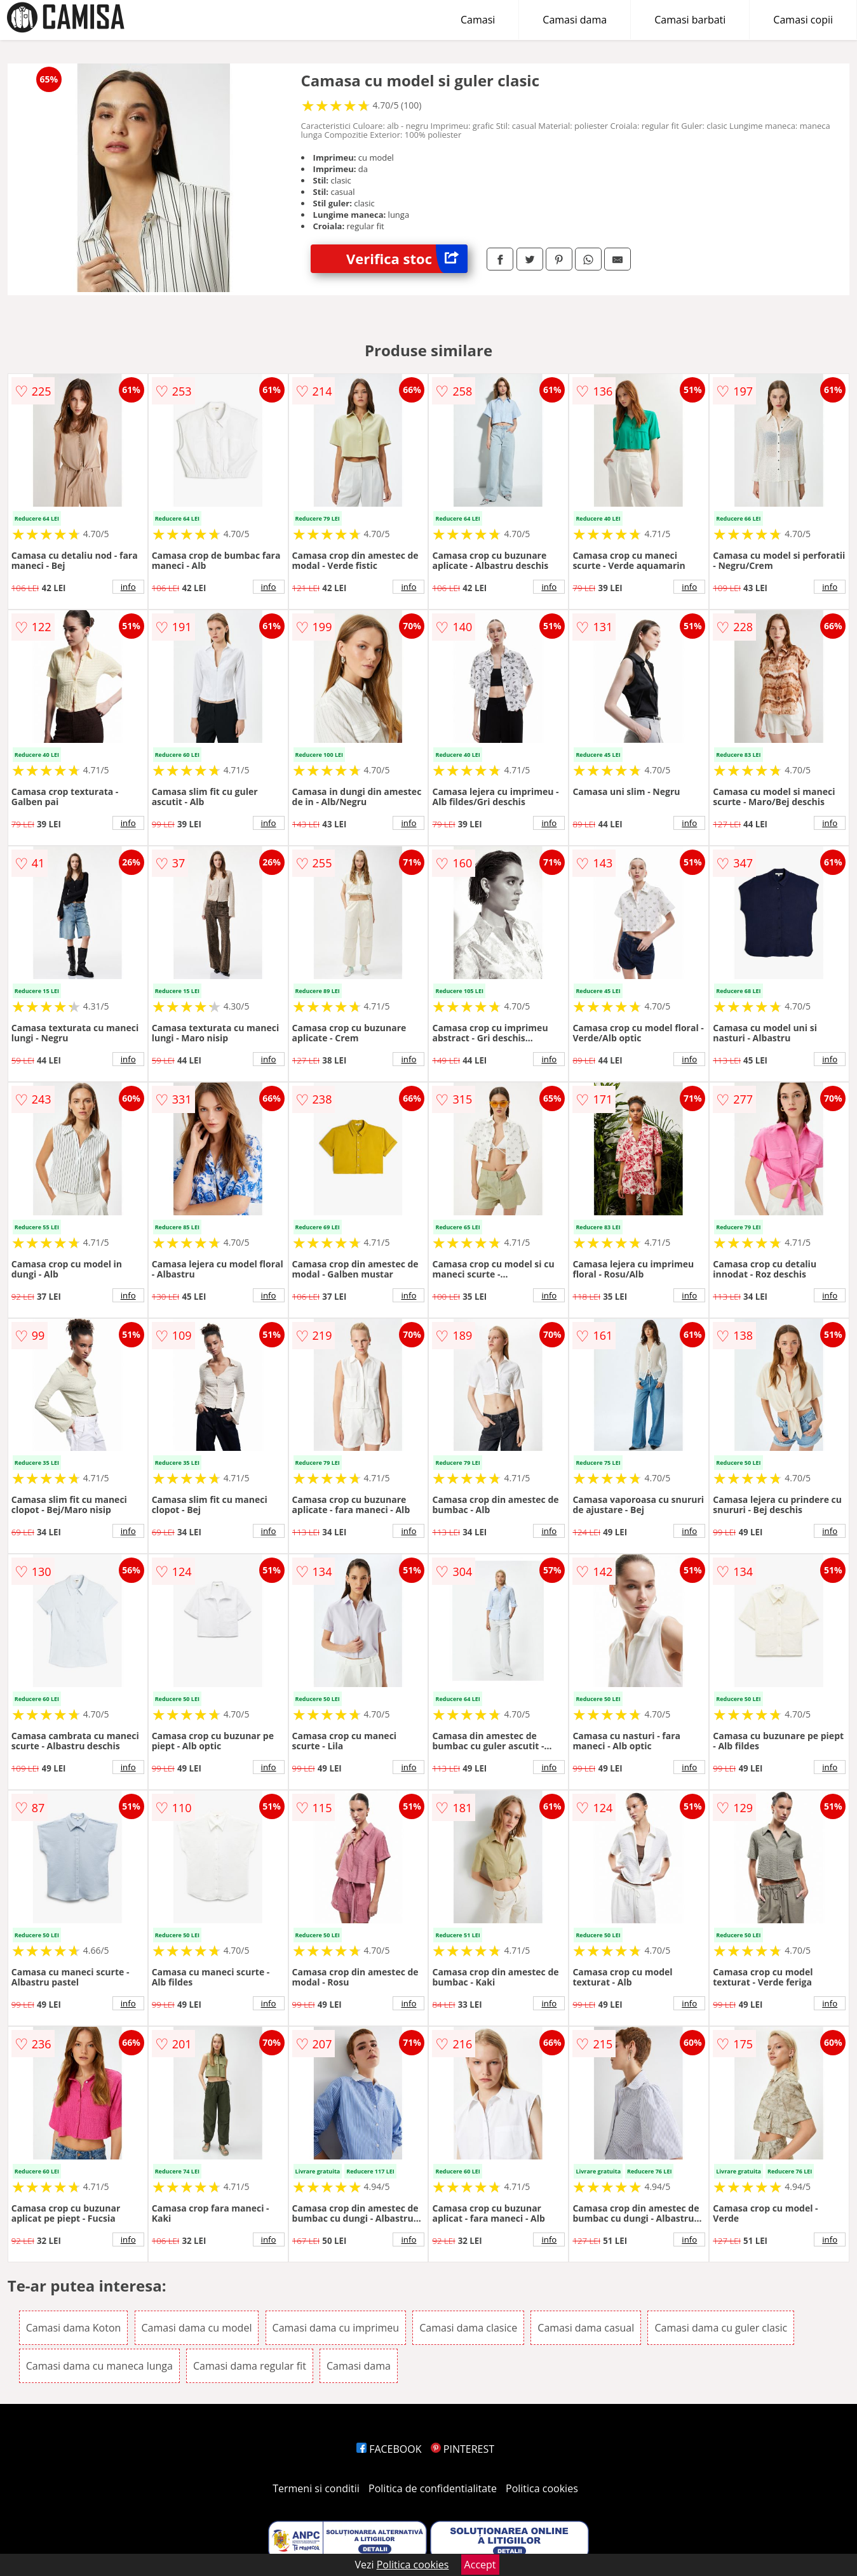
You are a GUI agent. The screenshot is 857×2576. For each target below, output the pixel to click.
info (128, 586)
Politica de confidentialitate (432, 2488)
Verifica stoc (407, 258)
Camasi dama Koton (73, 2328)
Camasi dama (575, 20)
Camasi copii (803, 20)
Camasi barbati (689, 20)
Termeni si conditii (316, 2488)
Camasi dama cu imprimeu (336, 2328)
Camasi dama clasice (468, 2328)
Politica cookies (542, 2488)
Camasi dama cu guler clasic (720, 2328)
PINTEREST (462, 2449)
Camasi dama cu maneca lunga (99, 2366)
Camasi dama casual (585, 2328)
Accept (480, 2565)
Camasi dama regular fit (249, 2366)
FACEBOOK (389, 2449)
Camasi (478, 20)
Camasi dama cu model (197, 2328)
